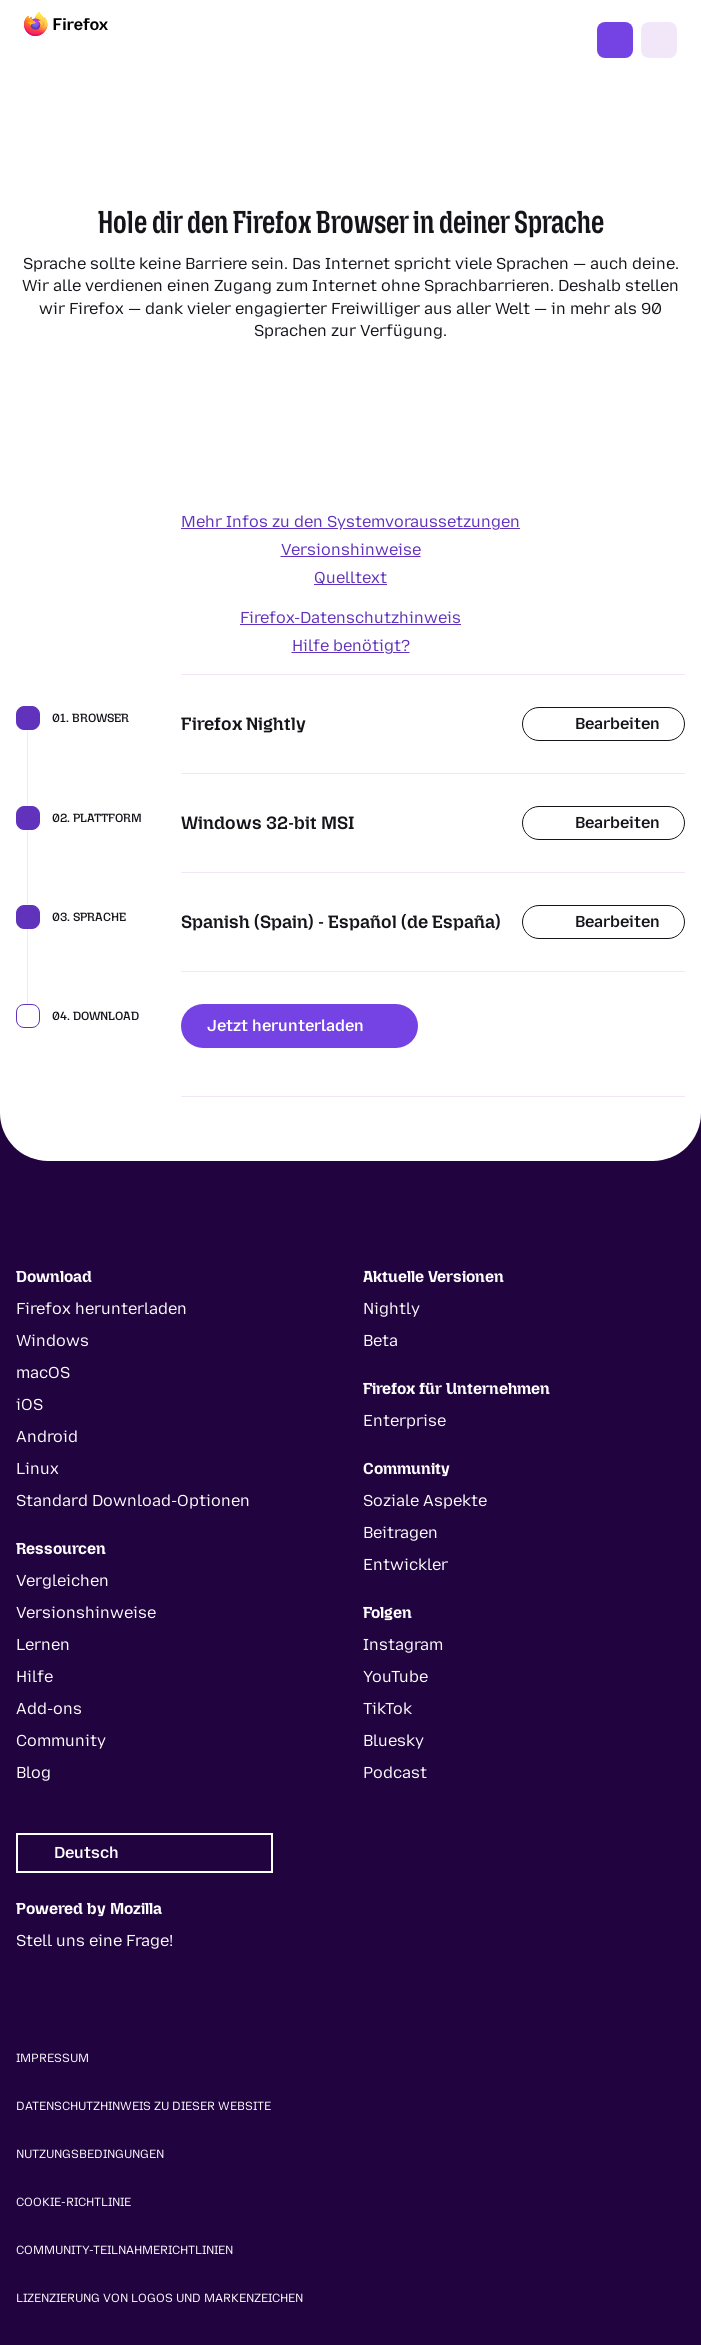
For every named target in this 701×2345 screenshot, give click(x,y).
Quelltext (350, 577)
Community (61, 1740)
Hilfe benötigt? (351, 645)
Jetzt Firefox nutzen (615, 40)
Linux (37, 1468)
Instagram (403, 1644)
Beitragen (400, 1532)
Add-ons (49, 1708)
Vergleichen (62, 1580)
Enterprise (404, 1420)
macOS (43, 1372)
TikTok (387, 1708)
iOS (29, 1404)
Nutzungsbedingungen (90, 2154)
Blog (33, 1772)
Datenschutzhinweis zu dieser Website (143, 2106)
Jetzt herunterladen (299, 1025)
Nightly (391, 1308)
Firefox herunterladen (101, 1308)
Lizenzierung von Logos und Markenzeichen (159, 2298)
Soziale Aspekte (425, 1500)
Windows (52, 1340)
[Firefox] (84, 40)
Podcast (395, 1772)
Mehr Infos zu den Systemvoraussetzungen (350, 521)
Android (47, 1436)
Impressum (52, 2058)
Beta (380, 1340)
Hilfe (34, 1676)
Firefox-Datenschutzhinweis (350, 617)
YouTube (395, 1676)
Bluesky (393, 1740)
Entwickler (405, 1564)
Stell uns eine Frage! (94, 1940)
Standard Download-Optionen (133, 1500)
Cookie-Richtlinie (73, 2202)
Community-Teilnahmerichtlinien (124, 2250)
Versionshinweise (351, 549)
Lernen (43, 1644)
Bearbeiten (603, 723)
